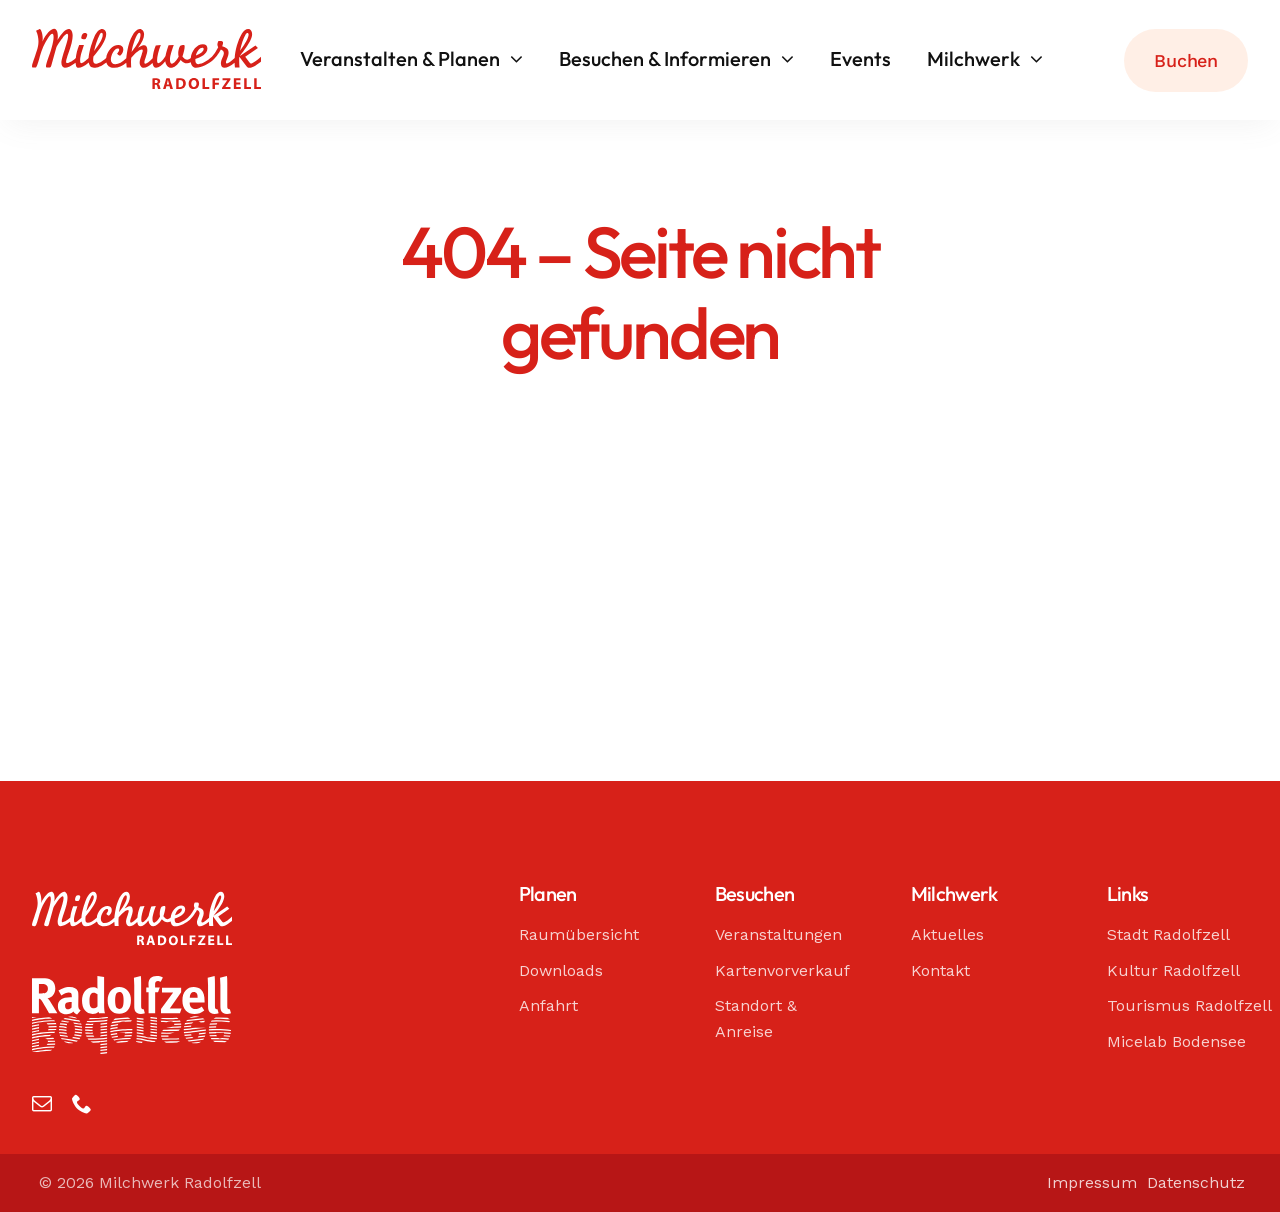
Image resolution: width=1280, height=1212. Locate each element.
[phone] (82, 1104)
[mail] (42, 1104)
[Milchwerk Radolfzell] (146, 38)
